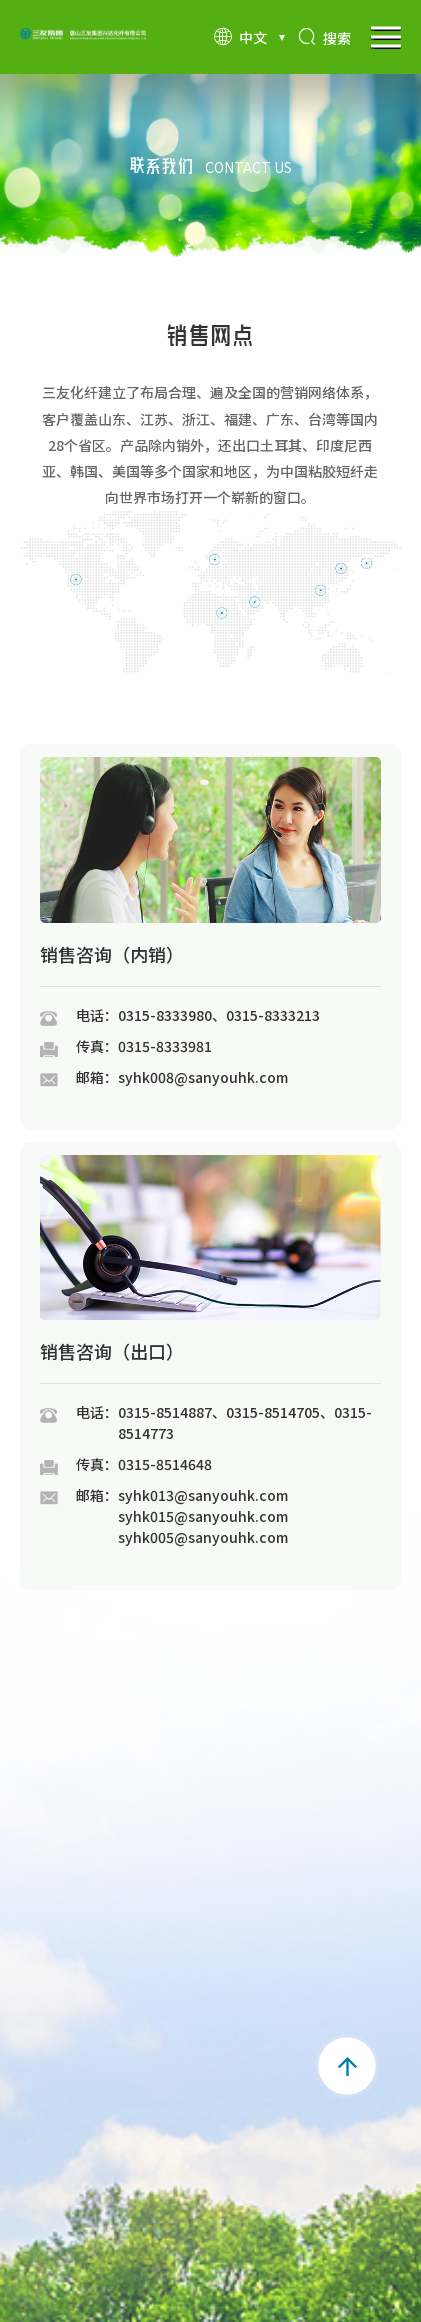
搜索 (324, 38)
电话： (97, 1015)
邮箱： (97, 1077)
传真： (97, 1046)
